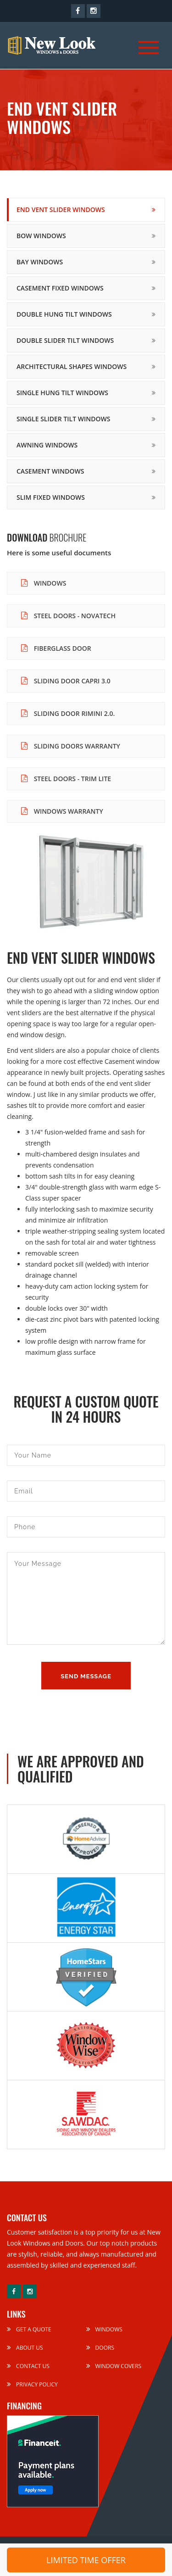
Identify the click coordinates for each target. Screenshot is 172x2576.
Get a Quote (29, 2329)
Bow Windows (41, 235)
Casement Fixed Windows (60, 288)
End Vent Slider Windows (61, 209)
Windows (104, 2329)
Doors (100, 2348)
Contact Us (28, 2366)
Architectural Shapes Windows (72, 366)
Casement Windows (50, 471)
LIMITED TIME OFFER (86, 2559)
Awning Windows (47, 445)
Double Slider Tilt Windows (65, 340)
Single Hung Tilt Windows (62, 392)
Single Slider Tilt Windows (63, 418)
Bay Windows (40, 261)
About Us (25, 2348)
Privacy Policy (32, 2384)
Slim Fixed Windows (51, 497)
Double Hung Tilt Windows (64, 314)
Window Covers (114, 2366)
